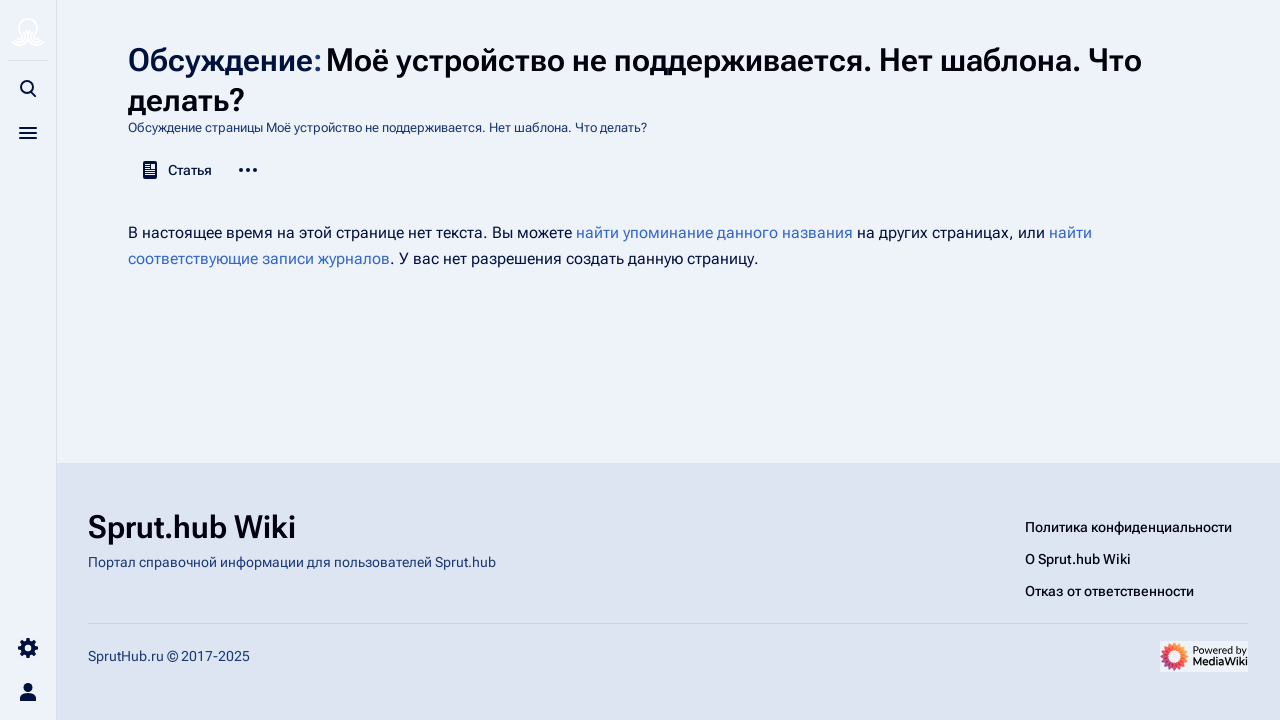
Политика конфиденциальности (1128, 527)
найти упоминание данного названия (714, 232)
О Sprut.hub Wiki (1078, 559)
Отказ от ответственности (1109, 591)
